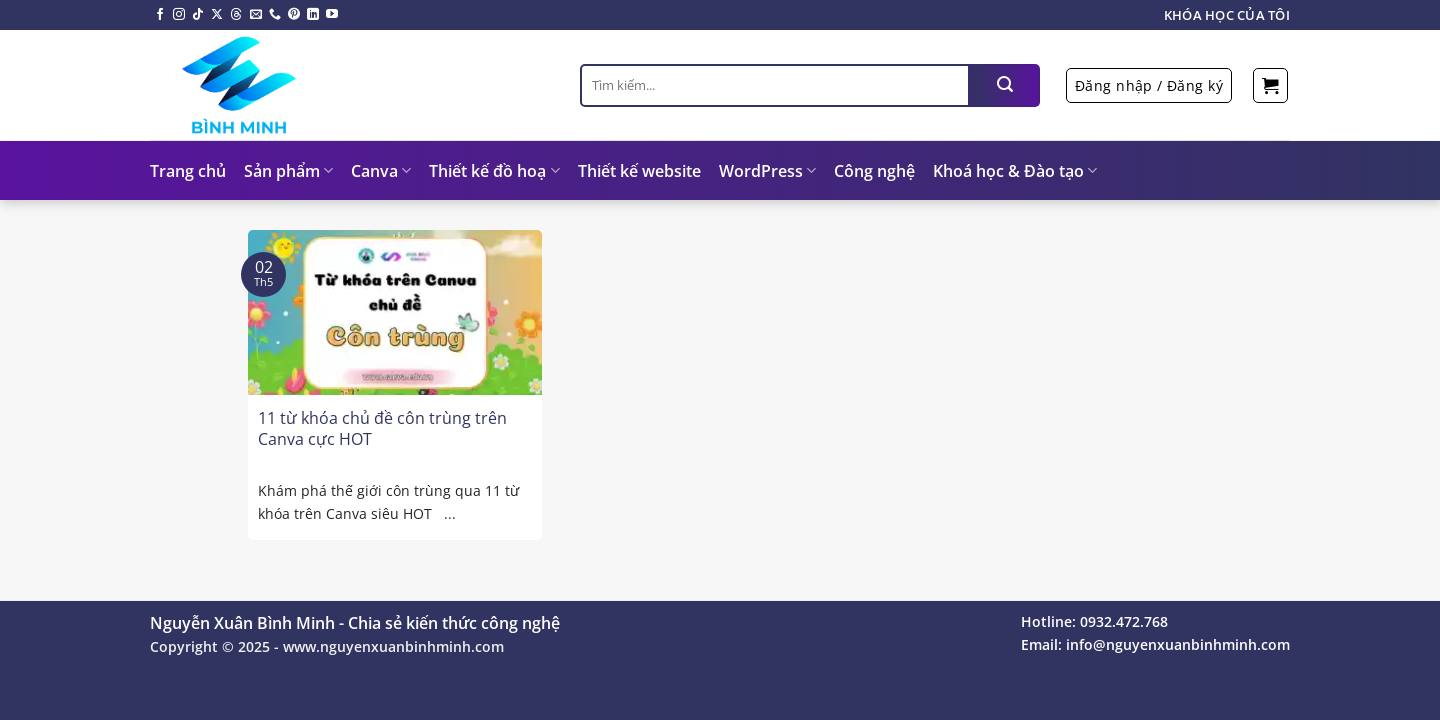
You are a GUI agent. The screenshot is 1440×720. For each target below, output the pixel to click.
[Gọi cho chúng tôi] (275, 15)
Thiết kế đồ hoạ (494, 171)
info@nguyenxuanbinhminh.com (1178, 644)
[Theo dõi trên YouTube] (332, 15)
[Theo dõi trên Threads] (236, 15)
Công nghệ (874, 171)
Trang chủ (188, 171)
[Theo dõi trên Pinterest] (294, 15)
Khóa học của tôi (1227, 15)
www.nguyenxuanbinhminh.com (393, 646)
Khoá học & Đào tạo (1015, 171)
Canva (381, 171)
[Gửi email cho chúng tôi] (256, 15)
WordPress (767, 171)
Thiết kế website (639, 171)
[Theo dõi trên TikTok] (198, 15)
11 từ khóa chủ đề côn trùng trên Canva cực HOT (382, 429)
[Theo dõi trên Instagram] (179, 15)
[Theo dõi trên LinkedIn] (313, 15)
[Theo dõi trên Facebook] (160, 15)
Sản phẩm (288, 171)
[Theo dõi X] (217, 15)
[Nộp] (1005, 85)
